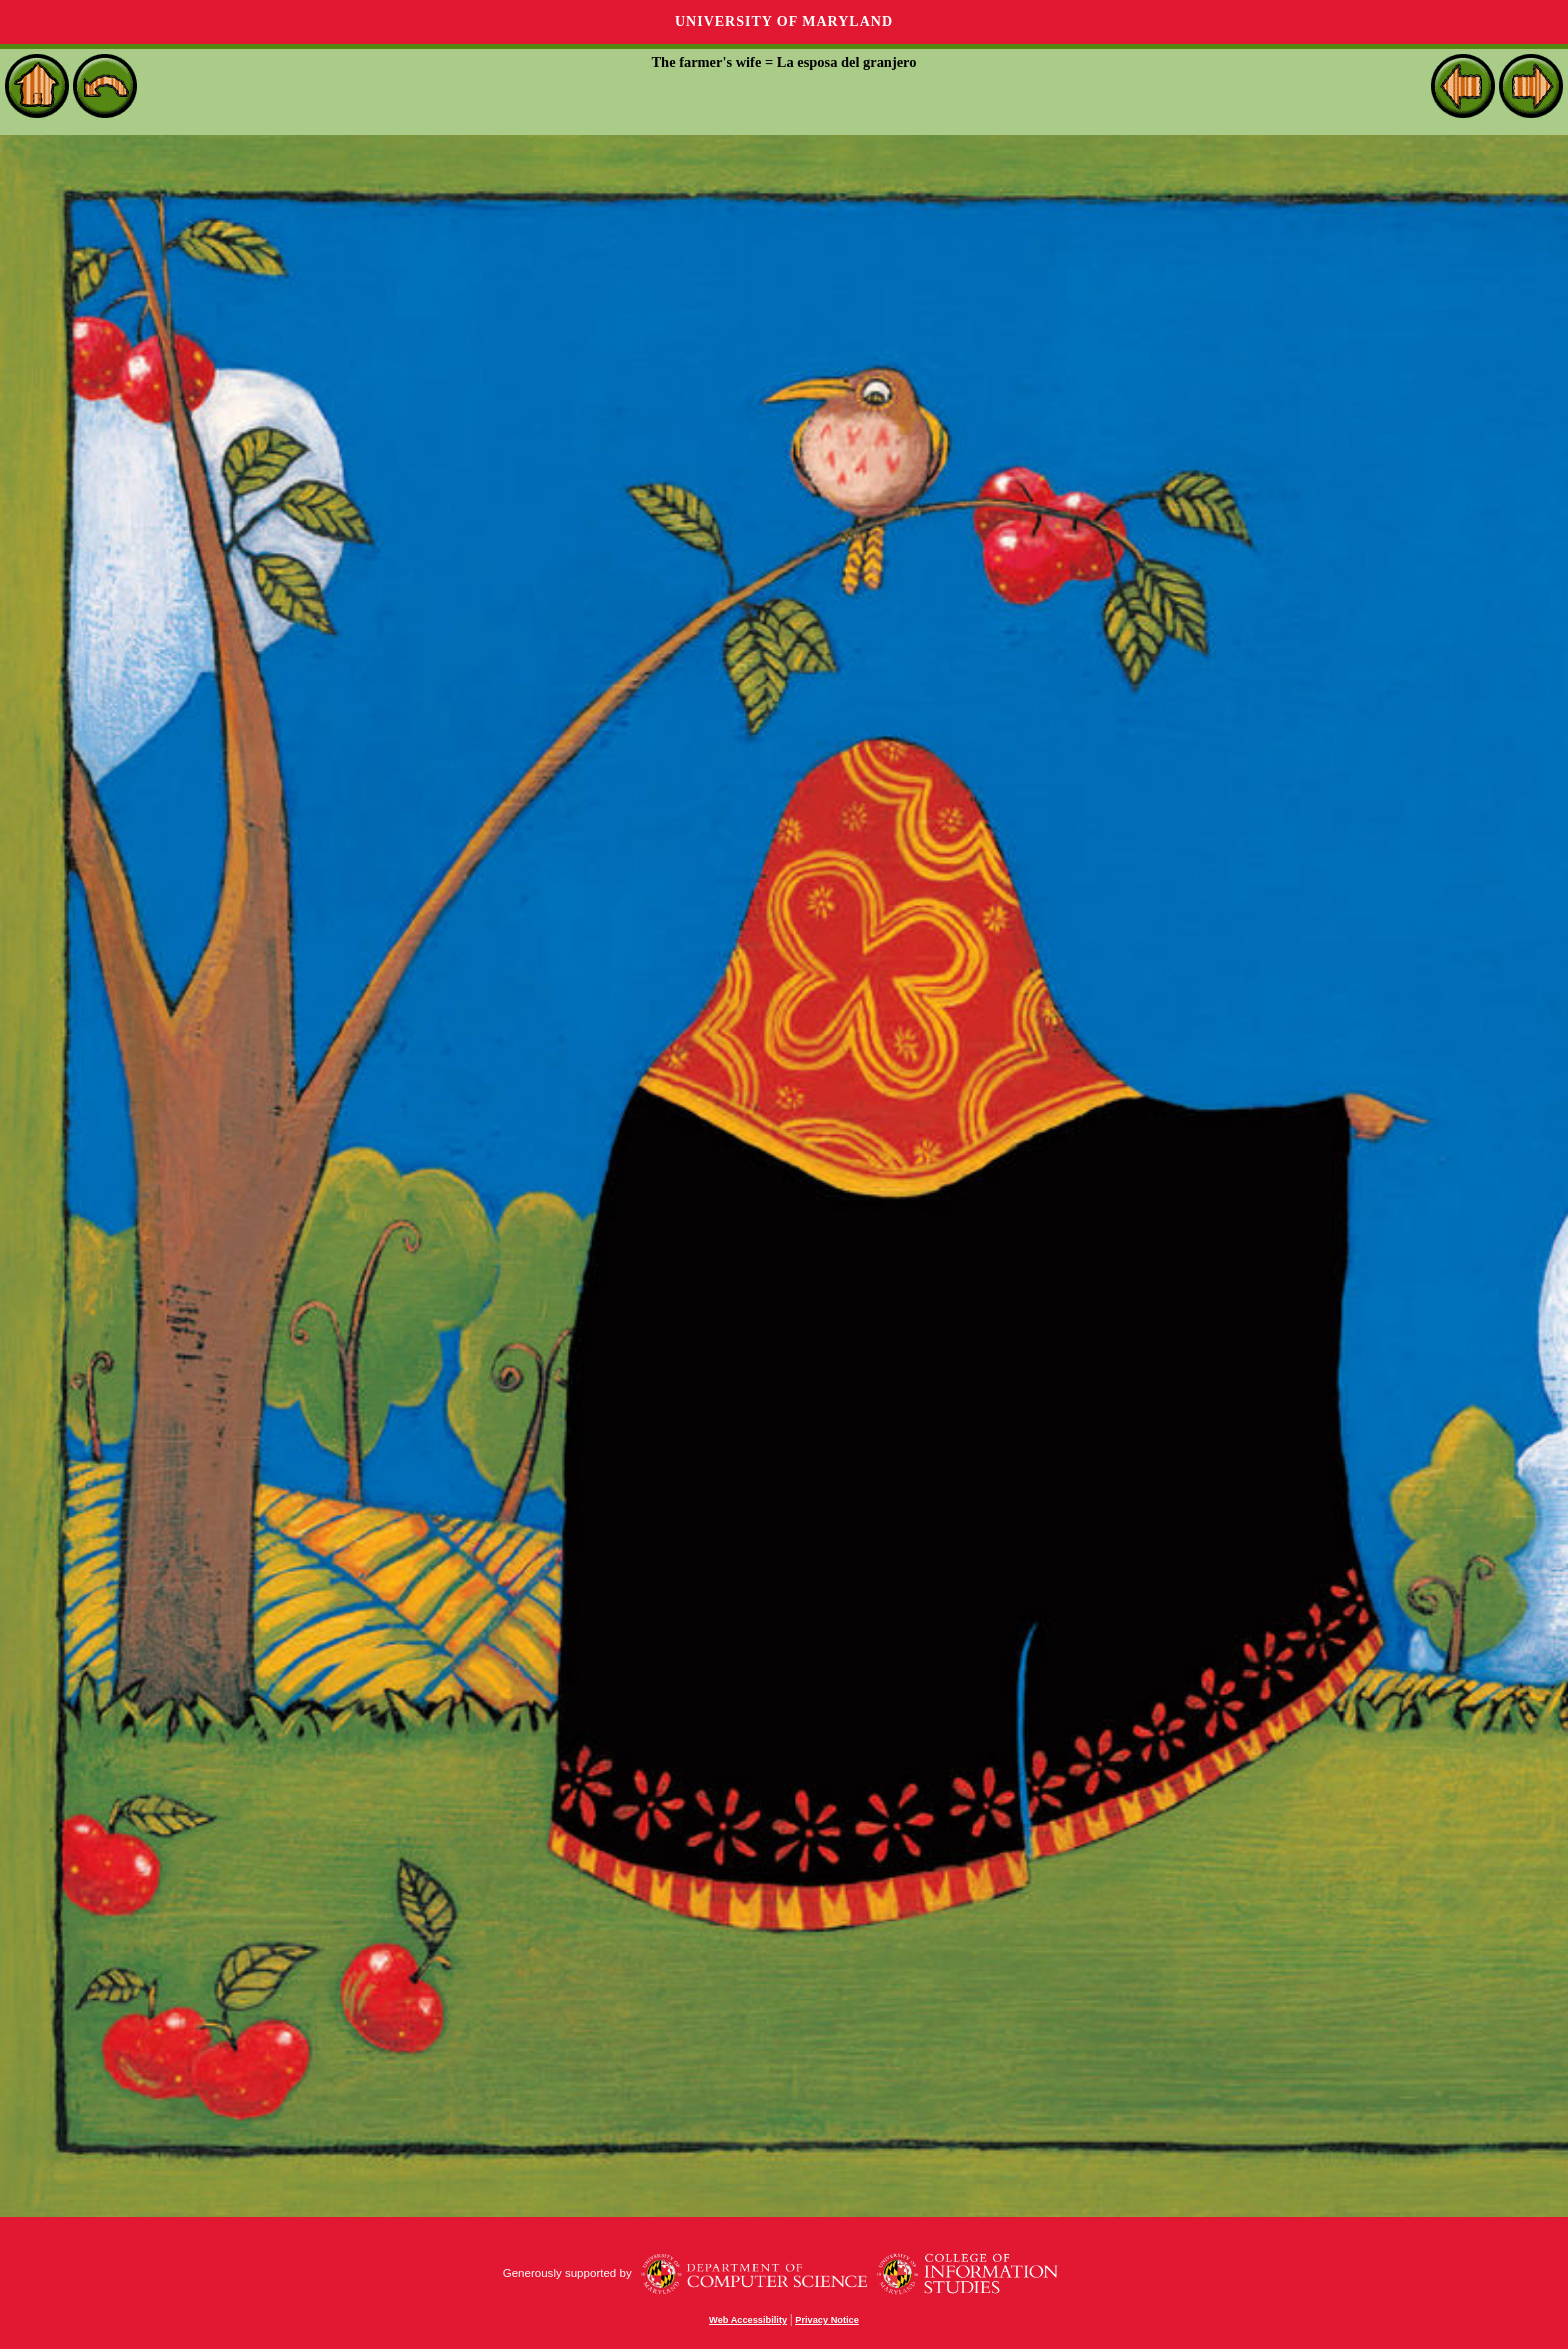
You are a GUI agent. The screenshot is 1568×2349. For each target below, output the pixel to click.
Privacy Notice (827, 2320)
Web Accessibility (748, 2320)
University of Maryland (784, 21)
